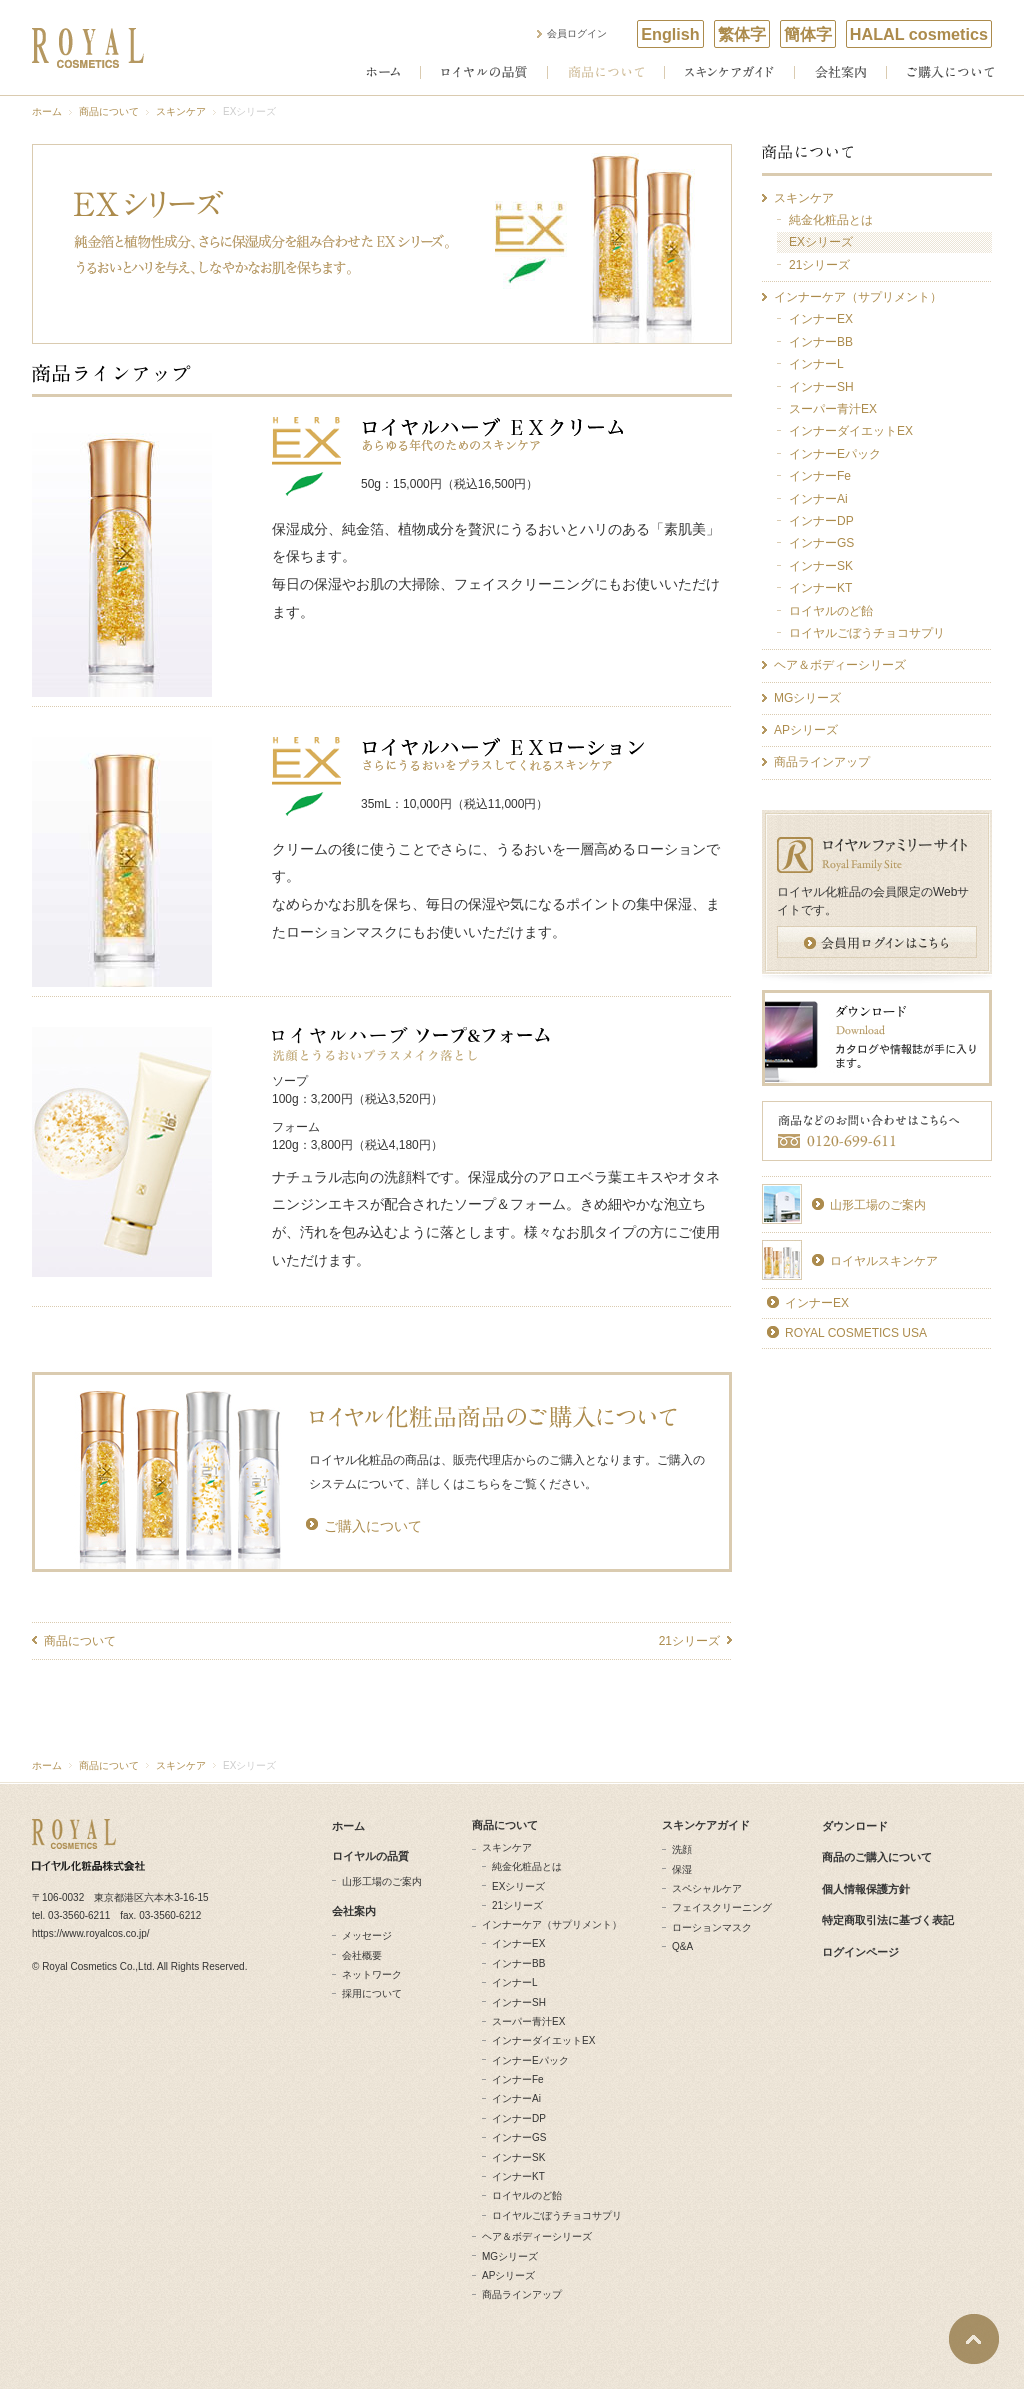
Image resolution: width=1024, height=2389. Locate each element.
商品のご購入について (877, 1857)
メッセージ (367, 1935)
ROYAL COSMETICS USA (856, 1333)
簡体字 (808, 34)
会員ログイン (577, 33)
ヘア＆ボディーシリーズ (537, 2236)
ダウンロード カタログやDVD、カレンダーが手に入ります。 (877, 1038)
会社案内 (840, 72)
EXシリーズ (518, 1886)
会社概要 (362, 1955)
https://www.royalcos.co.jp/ (91, 1933)
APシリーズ (508, 2275)
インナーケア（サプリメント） (552, 1924)
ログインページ (860, 1952)
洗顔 (682, 1849)
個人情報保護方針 (866, 1889)
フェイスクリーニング (722, 1907)
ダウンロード (855, 1826)
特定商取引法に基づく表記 (888, 1920)
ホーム (383, 72)
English (670, 34)
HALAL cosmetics (919, 34)
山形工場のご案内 (878, 1205)
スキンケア (181, 111)
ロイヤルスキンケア (884, 1261)
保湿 (682, 1869)
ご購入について (950, 72)
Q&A (682, 1946)
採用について (372, 1993)
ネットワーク (372, 1974)
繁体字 (742, 34)
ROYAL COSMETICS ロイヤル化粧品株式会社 (88, 48)
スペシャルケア (707, 1888)
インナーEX (817, 1303)
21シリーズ (689, 1641)
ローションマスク (712, 1927)
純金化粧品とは (527, 1866)
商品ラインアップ (522, 2294)
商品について (606, 72)
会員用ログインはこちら (877, 942)
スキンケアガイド (729, 72)
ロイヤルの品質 (484, 72)
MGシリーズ (510, 2256)
